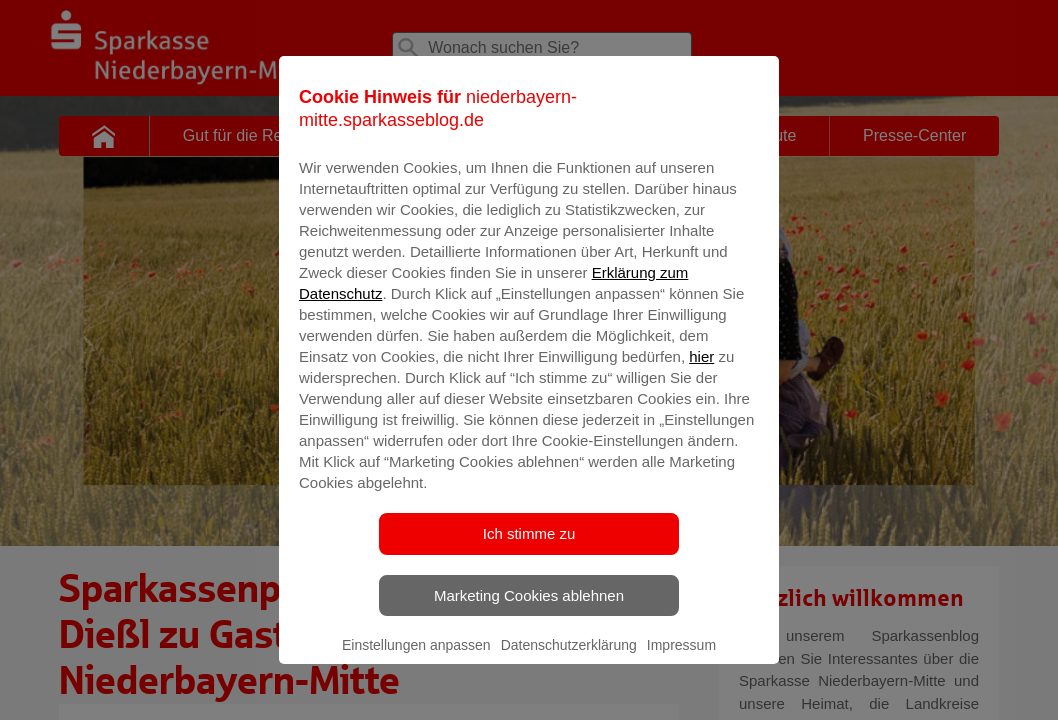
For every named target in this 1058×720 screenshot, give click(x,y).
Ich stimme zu (529, 559)
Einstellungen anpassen (416, 671)
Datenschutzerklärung (569, 671)
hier (701, 382)
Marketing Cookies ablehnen (529, 621)
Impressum (681, 671)
